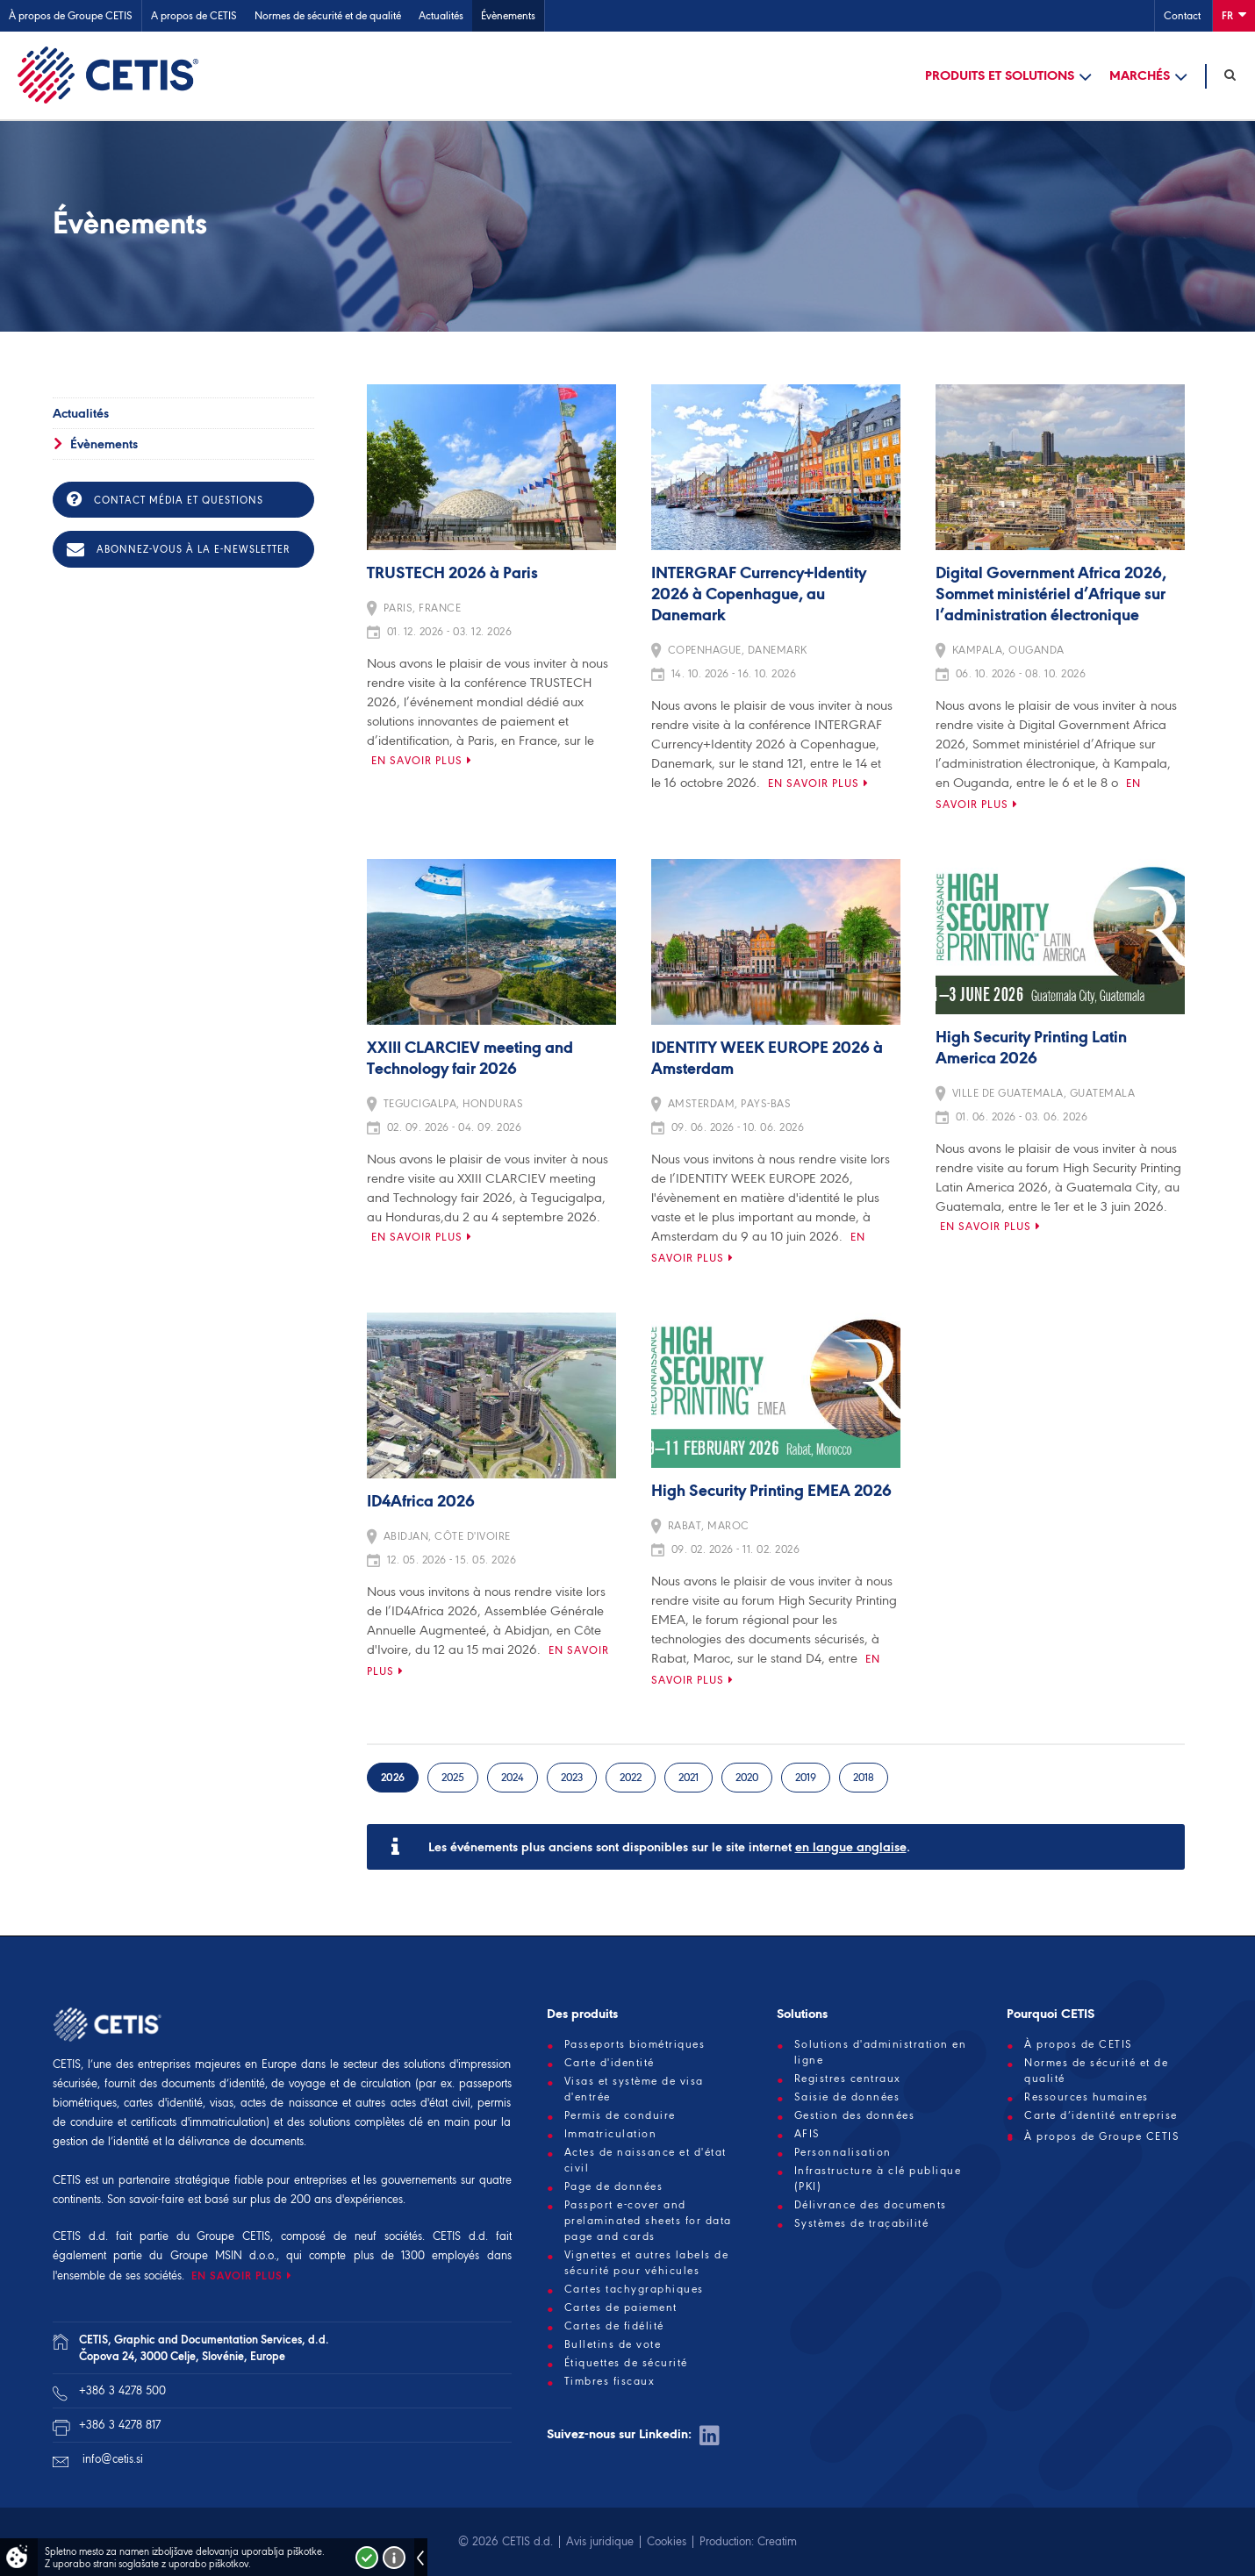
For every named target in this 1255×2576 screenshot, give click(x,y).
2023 (572, 1777)
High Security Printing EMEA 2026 (771, 1491)
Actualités (441, 15)
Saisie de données (847, 2097)
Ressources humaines (1086, 2097)
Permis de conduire (620, 2115)
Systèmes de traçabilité (861, 2223)
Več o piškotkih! (394, 2557)
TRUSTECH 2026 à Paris (452, 574)
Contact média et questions (165, 499)
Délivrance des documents (870, 2205)
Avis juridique (600, 2541)
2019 (805, 1777)
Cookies (666, 2541)
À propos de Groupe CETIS (71, 15)
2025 (452, 1777)
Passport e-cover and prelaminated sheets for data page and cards (648, 2221)
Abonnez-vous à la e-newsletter (178, 549)
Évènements (508, 15)
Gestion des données (854, 2115)
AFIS (807, 2134)
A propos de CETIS (194, 15)
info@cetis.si (112, 2458)
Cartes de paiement (621, 2307)
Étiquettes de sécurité (626, 2363)
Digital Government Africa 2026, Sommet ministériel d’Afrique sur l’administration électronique (1051, 595)
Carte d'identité (609, 2063)
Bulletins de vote (613, 2344)
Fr (1234, 14)
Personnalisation (843, 2152)
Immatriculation (610, 2134)
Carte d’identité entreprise (1101, 2115)
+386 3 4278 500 (122, 2390)
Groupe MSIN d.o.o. (223, 2255)
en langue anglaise (851, 1847)
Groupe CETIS (233, 2236)
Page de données (613, 2186)
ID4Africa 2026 (421, 1502)
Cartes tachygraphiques (634, 2289)
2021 (688, 1777)
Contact (1182, 15)
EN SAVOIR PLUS (237, 2275)
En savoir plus (417, 760)
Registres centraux (847, 2078)
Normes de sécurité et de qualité (328, 15)
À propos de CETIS (1078, 2044)
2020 (746, 1777)
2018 (863, 1777)
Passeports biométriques (635, 2044)
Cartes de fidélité (614, 2326)
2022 (631, 1777)
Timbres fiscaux (610, 2381)
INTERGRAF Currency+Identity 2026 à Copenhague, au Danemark (758, 595)
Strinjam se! (366, 2557)
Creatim (777, 2541)
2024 (512, 1777)
